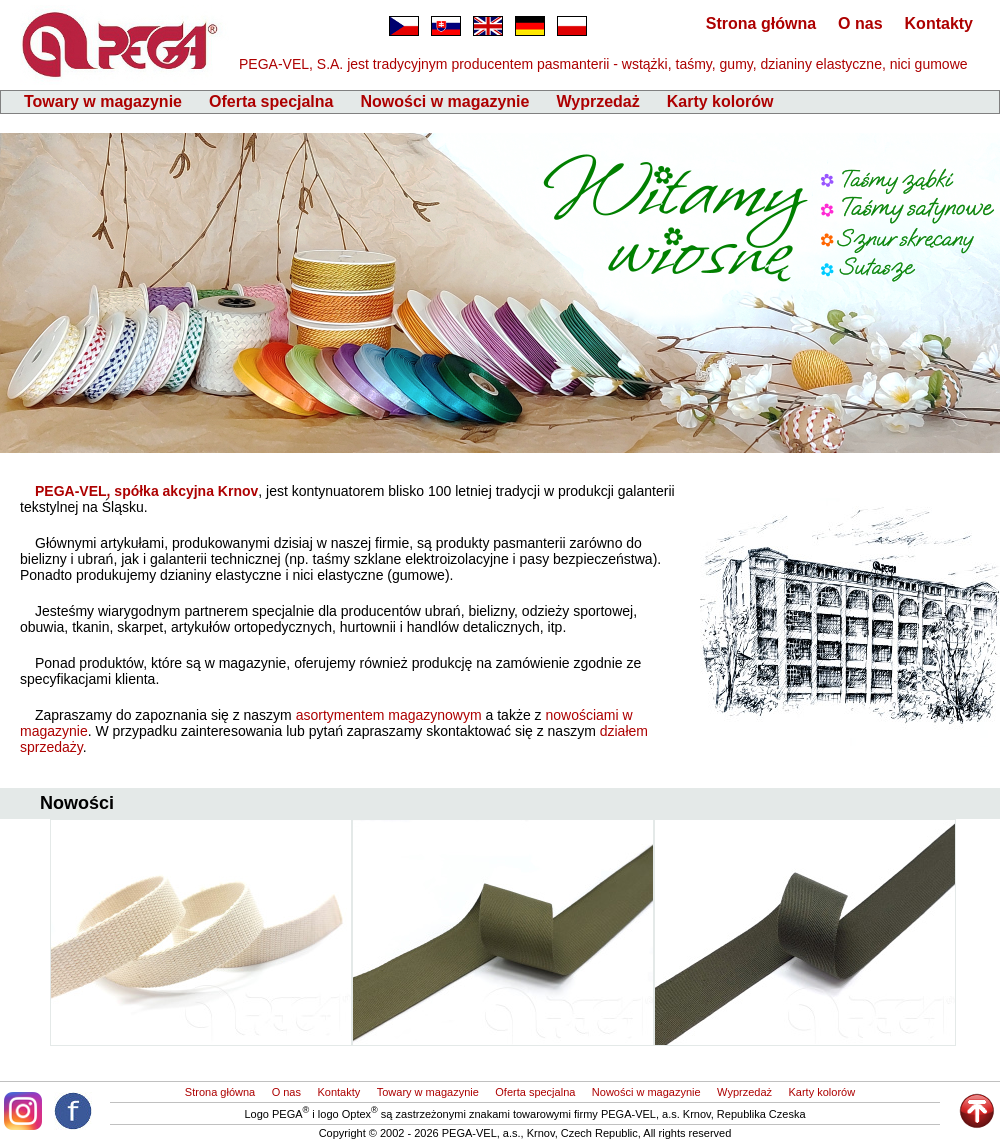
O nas (860, 23)
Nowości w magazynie (444, 101)
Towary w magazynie (103, 101)
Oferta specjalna (271, 101)
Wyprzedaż (597, 101)
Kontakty (939, 23)
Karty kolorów (720, 101)
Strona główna (761, 23)
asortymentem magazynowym (389, 715)
